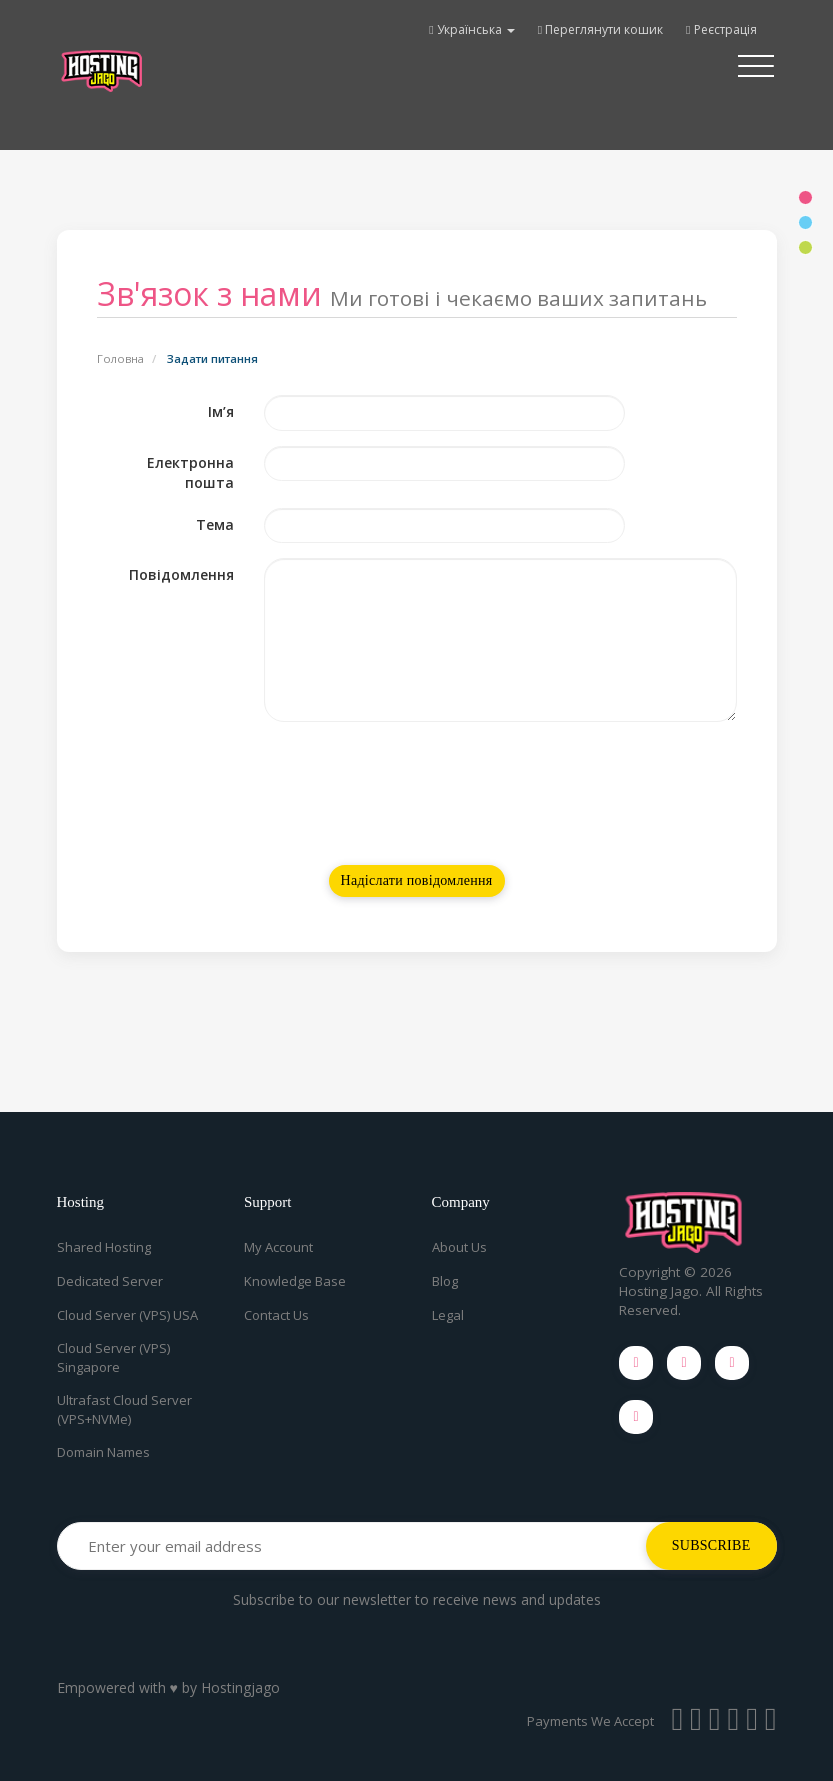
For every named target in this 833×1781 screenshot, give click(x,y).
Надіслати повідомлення (417, 880)
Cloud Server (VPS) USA (127, 1315)
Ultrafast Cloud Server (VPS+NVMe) (124, 1409)
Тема (215, 524)
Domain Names (103, 1452)
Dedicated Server (110, 1281)
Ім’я (221, 411)
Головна (120, 358)
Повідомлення (181, 574)
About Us (459, 1247)
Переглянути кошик (600, 29)
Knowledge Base (295, 1281)
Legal (448, 1315)
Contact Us (276, 1315)
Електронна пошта (190, 472)
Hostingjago (240, 1687)
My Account (278, 1247)
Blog (445, 1281)
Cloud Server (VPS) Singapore (113, 1357)
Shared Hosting (104, 1247)
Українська (471, 29)
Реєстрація (721, 29)
